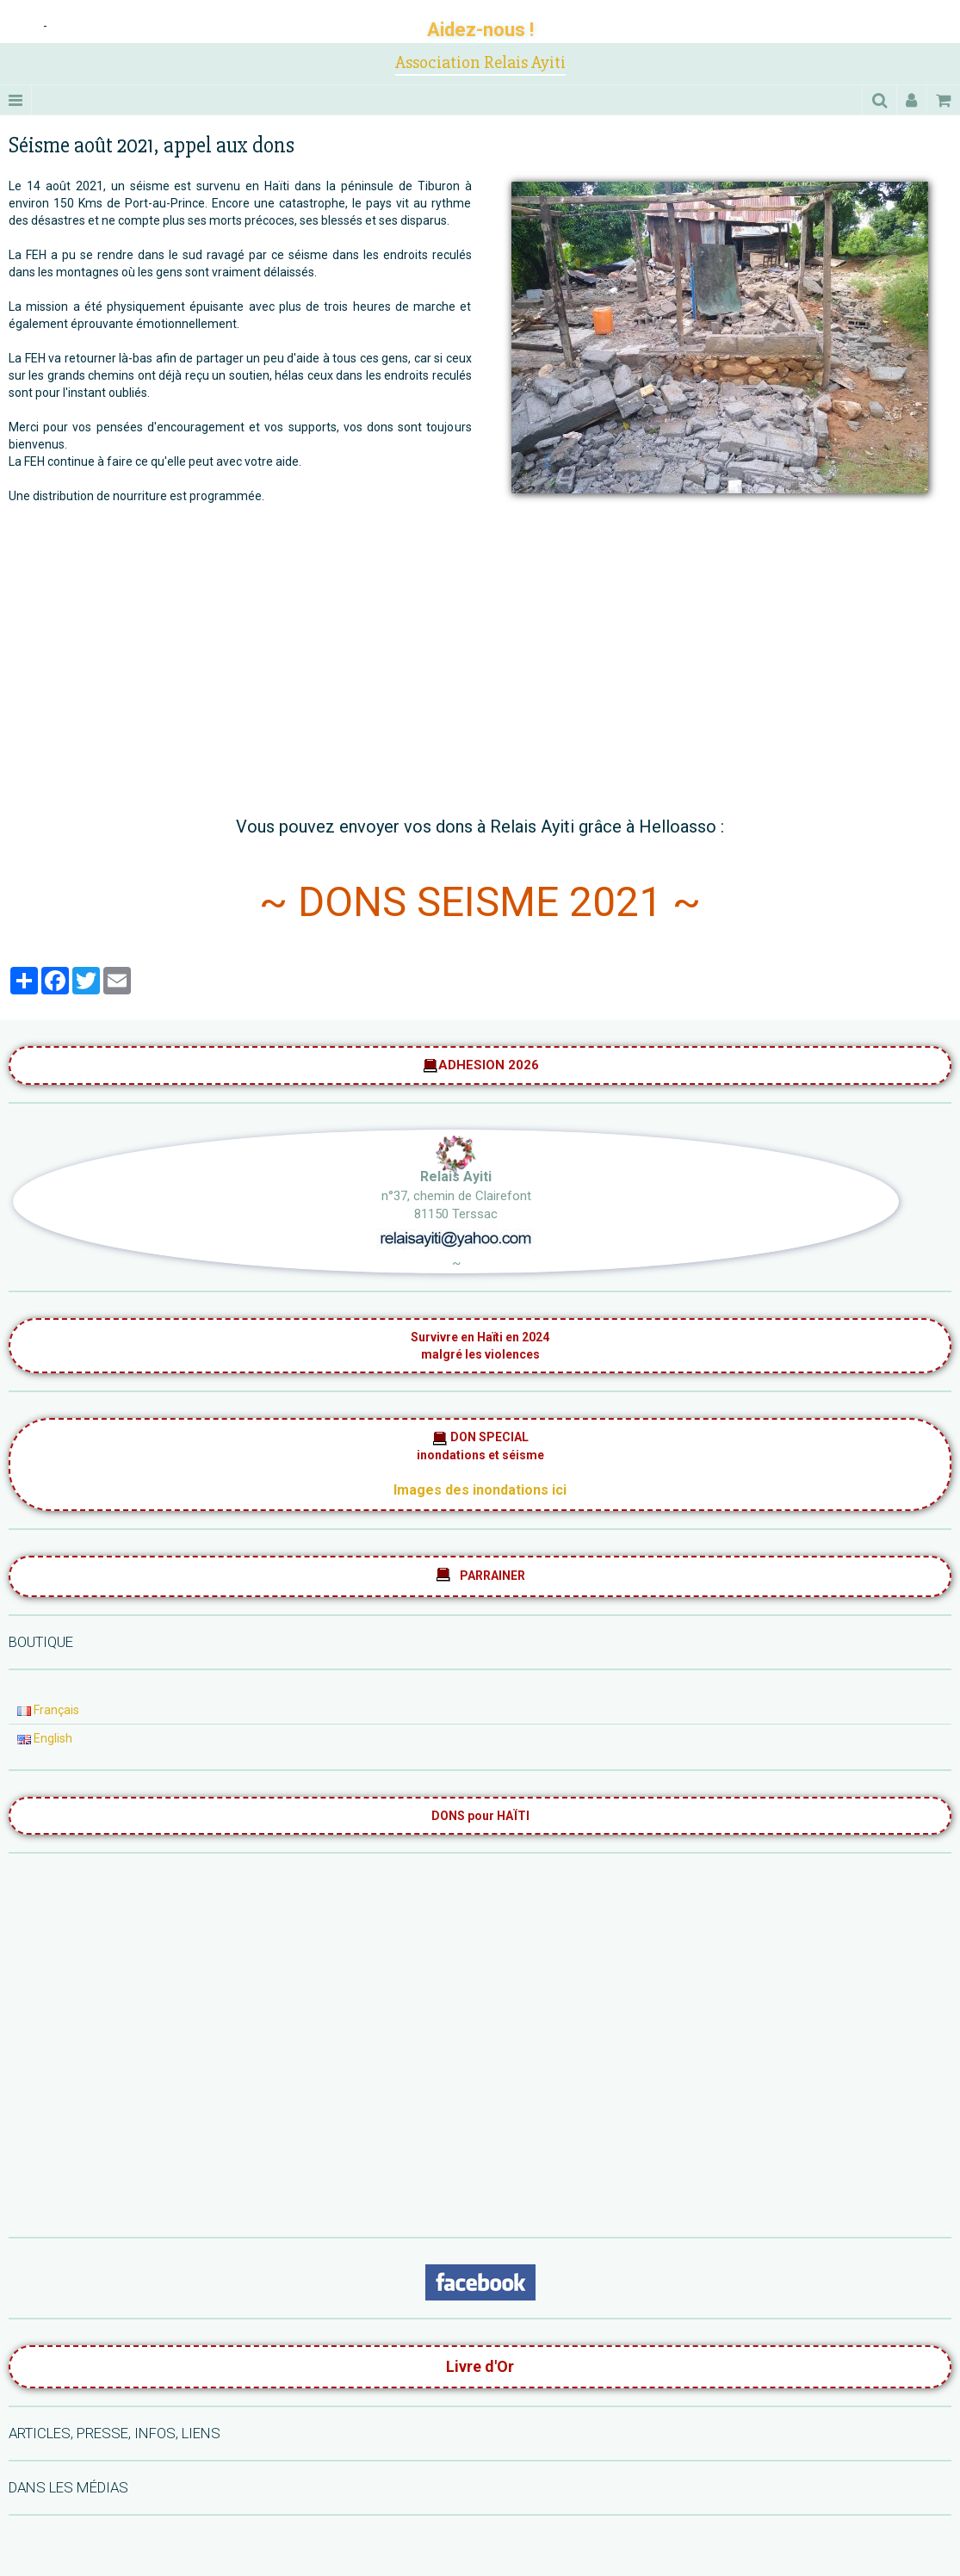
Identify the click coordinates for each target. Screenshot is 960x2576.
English (44, 1738)
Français (48, 1710)
